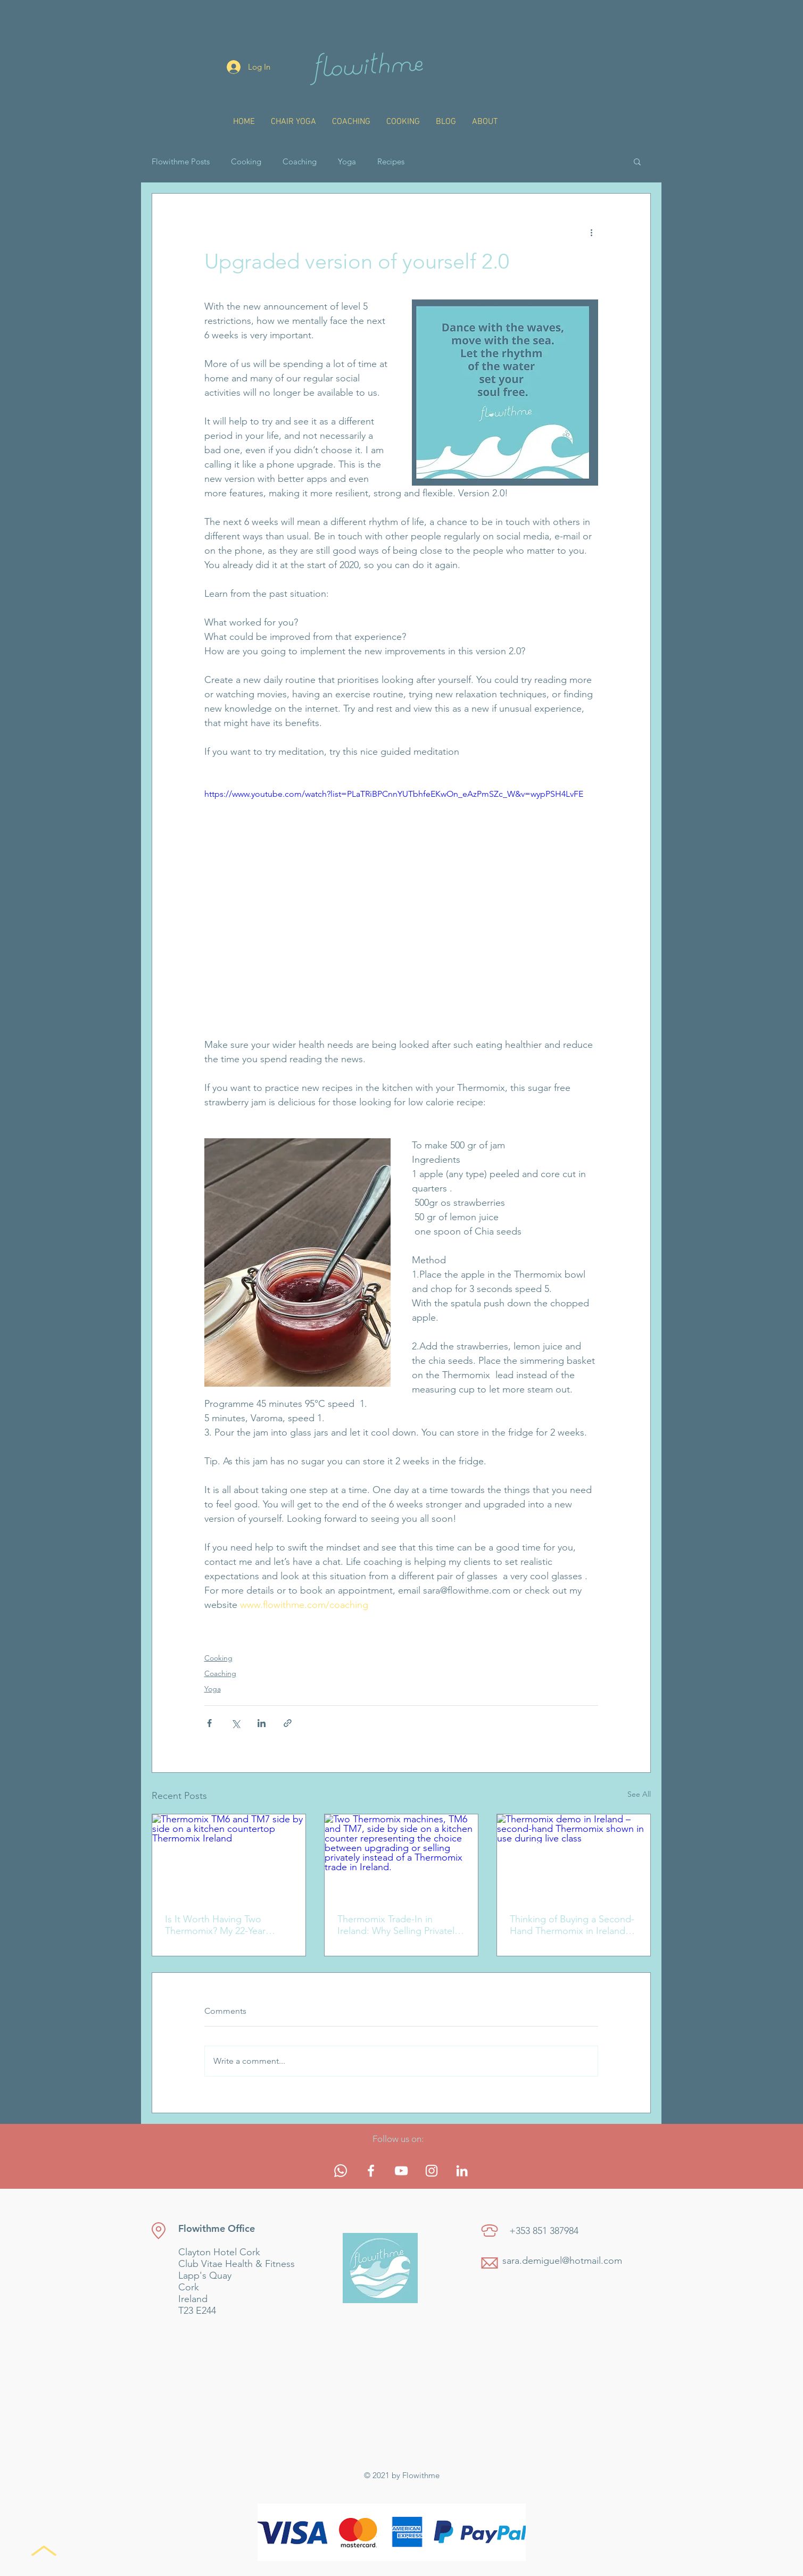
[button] (637, 161)
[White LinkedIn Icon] (462, 2171)
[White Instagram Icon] (432, 2171)
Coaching (300, 161)
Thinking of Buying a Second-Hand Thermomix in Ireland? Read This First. (572, 1925)
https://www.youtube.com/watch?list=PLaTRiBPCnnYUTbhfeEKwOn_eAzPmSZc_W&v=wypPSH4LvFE (393, 794)
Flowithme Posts (181, 161)
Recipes (390, 161)
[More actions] (591, 232)
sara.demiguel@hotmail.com (562, 2260)
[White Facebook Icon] (371, 2171)
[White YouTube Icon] (401, 2171)
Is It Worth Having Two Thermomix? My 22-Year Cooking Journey (215, 1925)
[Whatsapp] (341, 2171)
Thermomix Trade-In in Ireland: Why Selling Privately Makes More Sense (398, 1925)
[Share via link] (288, 1723)
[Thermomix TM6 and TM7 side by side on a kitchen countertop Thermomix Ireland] (228, 1857)
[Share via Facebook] (209, 1723)
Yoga (347, 161)
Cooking (246, 161)
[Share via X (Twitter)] (235, 1723)
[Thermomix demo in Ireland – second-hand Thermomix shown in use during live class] (573, 1857)
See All (639, 1794)
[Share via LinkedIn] (261, 1723)
